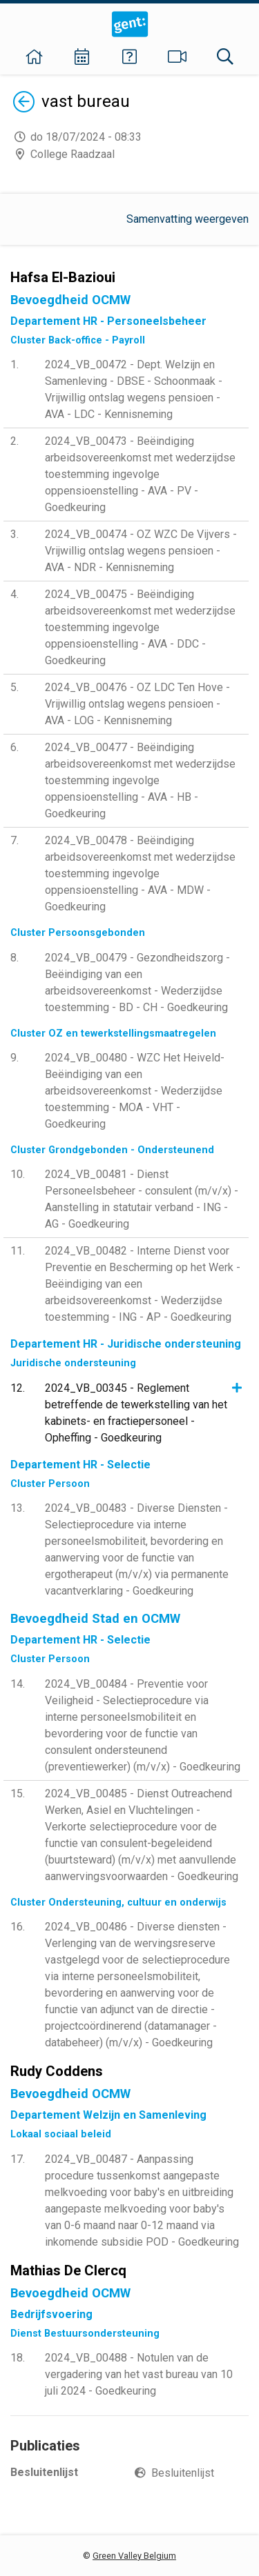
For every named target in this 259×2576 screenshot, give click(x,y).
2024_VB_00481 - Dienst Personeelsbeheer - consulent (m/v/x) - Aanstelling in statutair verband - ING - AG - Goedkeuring (141, 1199)
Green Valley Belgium (134, 2555)
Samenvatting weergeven (187, 219)
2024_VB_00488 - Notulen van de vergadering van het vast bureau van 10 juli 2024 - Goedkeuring (139, 2374)
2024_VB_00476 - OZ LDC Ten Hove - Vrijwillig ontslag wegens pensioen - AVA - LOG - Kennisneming (137, 704)
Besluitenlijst (182, 2472)
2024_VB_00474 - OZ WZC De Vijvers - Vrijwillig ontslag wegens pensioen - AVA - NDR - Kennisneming (141, 551)
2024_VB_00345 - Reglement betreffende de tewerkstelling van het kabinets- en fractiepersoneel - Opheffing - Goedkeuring (136, 1412)
